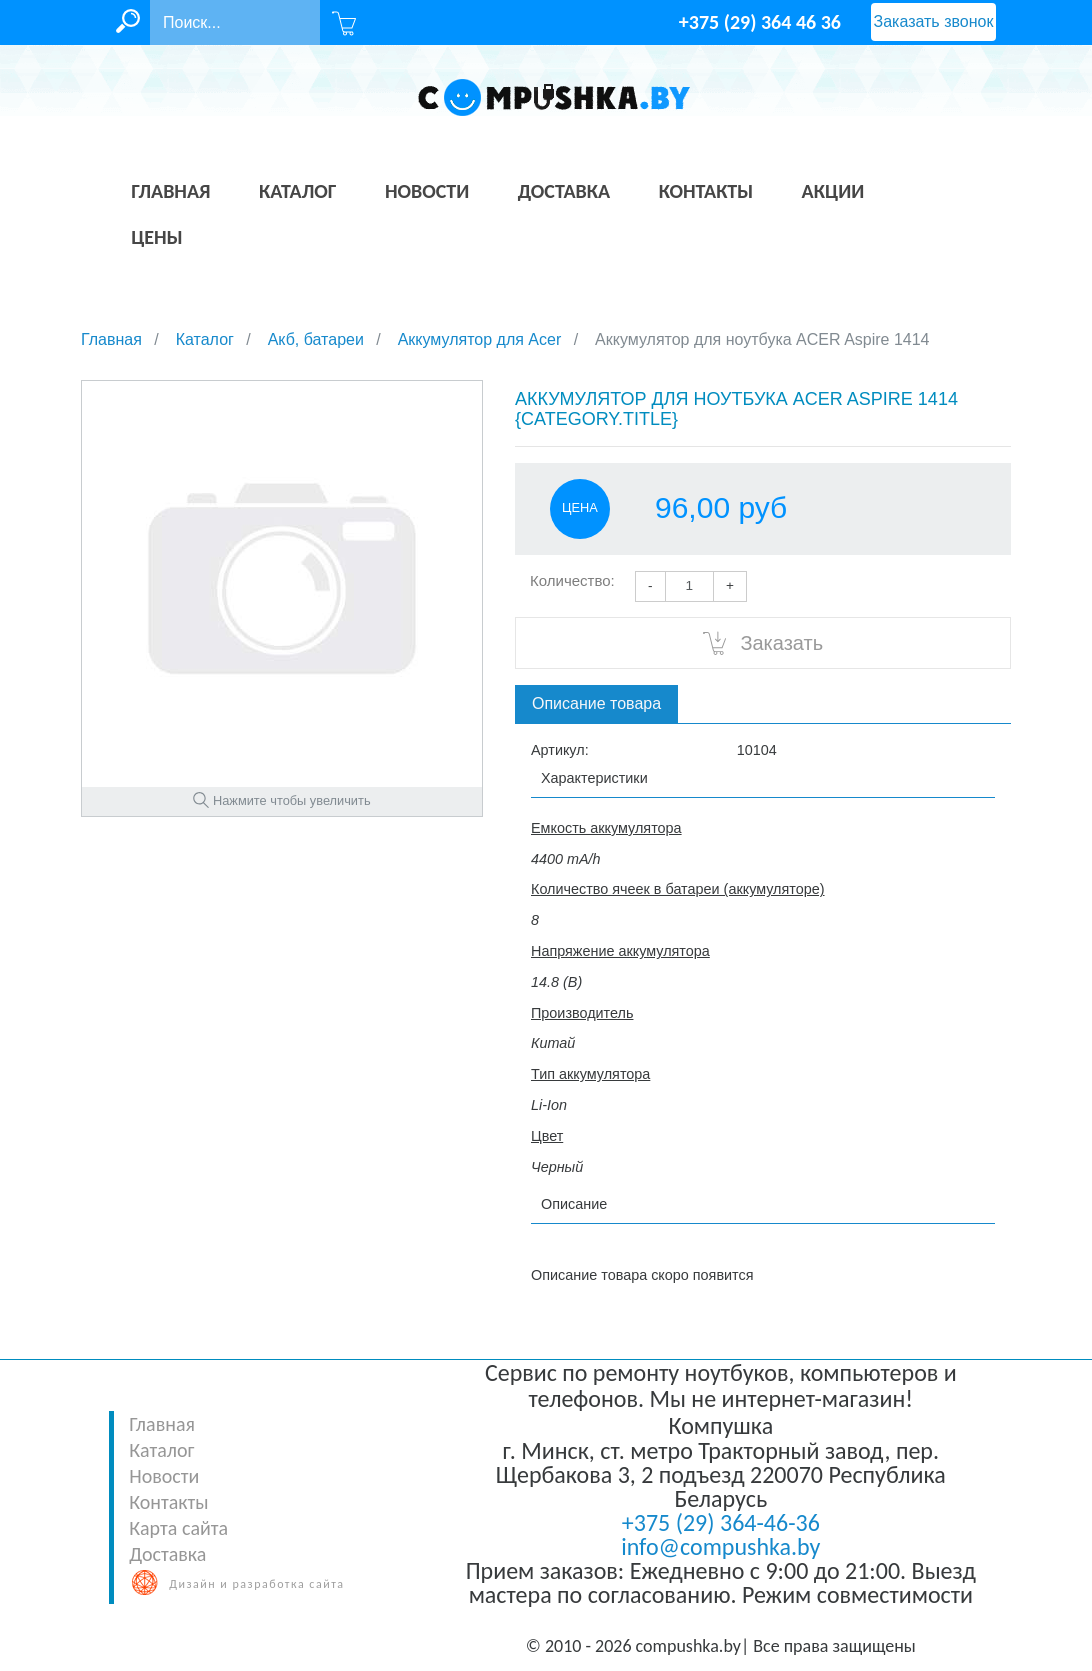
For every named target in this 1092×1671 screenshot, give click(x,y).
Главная (162, 1424)
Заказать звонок (934, 21)
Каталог (161, 1450)
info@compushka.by (720, 1546)
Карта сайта (178, 1528)
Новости (164, 1476)
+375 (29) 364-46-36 (721, 1522)
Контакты (168, 1502)
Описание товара (596, 703)
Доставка (167, 1554)
